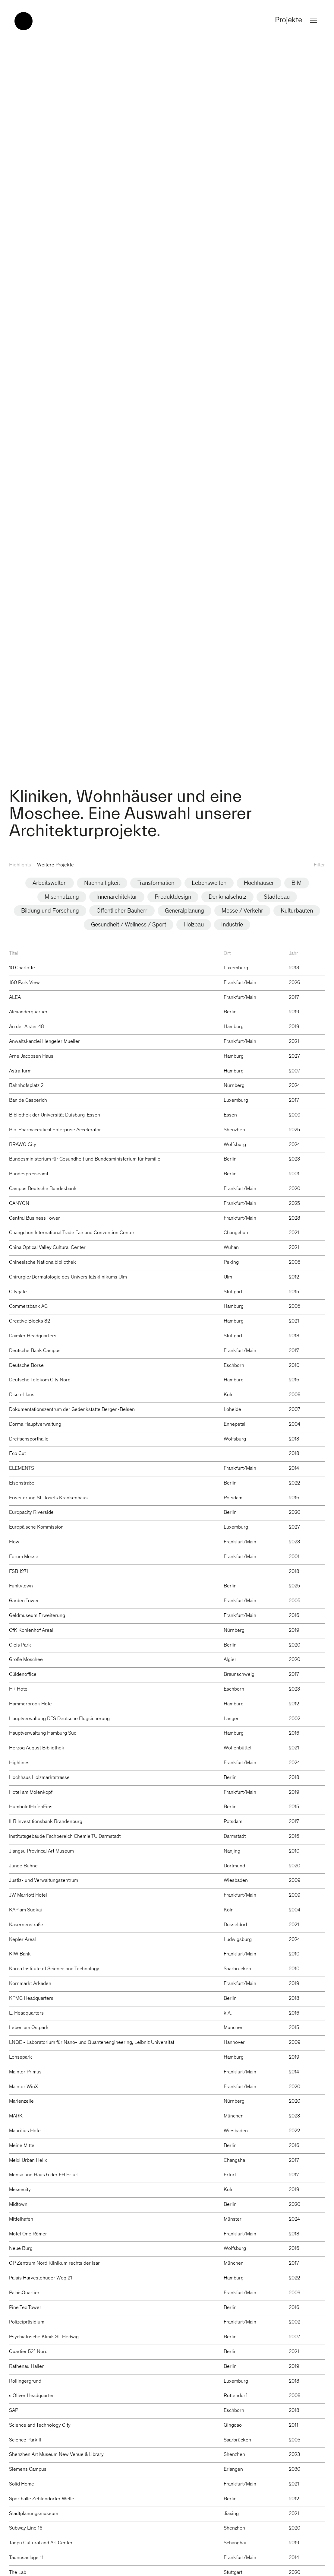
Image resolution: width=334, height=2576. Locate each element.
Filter (319, 865)
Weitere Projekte (55, 865)
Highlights (20, 865)
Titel (13, 953)
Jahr (293, 953)
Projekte (297, 20)
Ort (227, 953)
